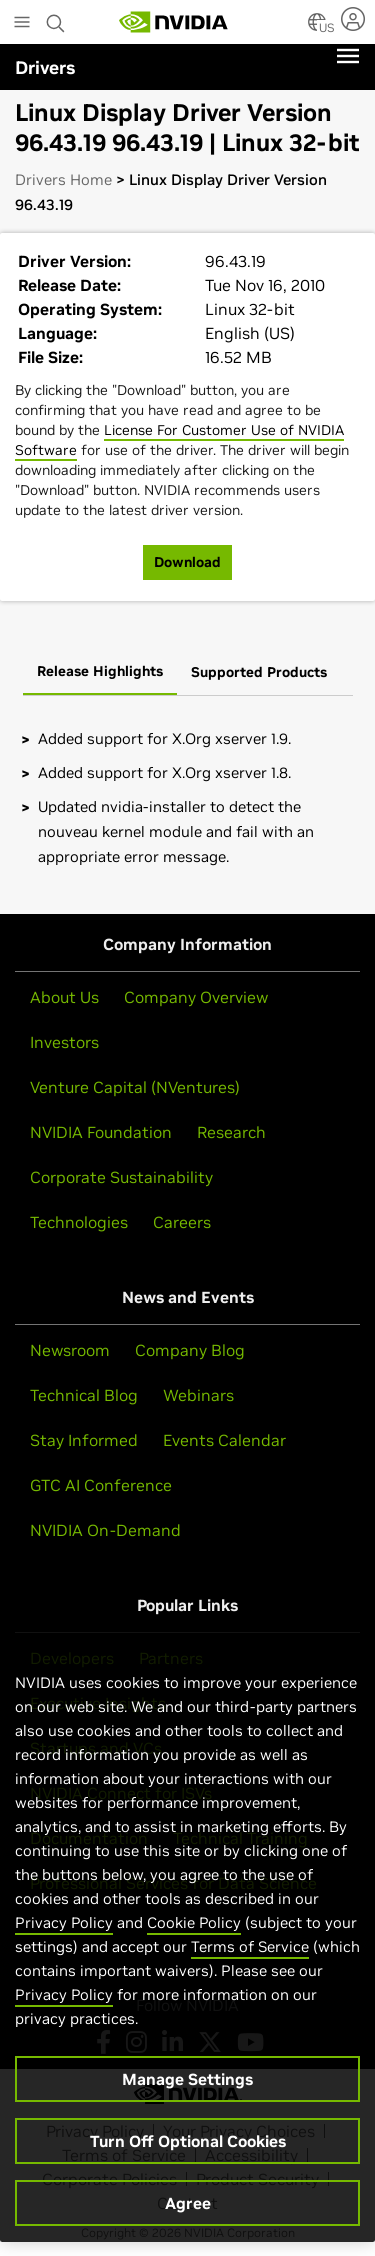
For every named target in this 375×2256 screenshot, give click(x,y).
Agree (188, 2214)
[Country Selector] (317, 28)
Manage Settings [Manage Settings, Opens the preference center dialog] (187, 2090)
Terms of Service (250, 1957)
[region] (187, 1947)
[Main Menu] (22, 24)
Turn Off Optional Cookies (188, 2152)
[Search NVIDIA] (56, 18)
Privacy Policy (64, 1933)
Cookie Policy (194, 1933)
